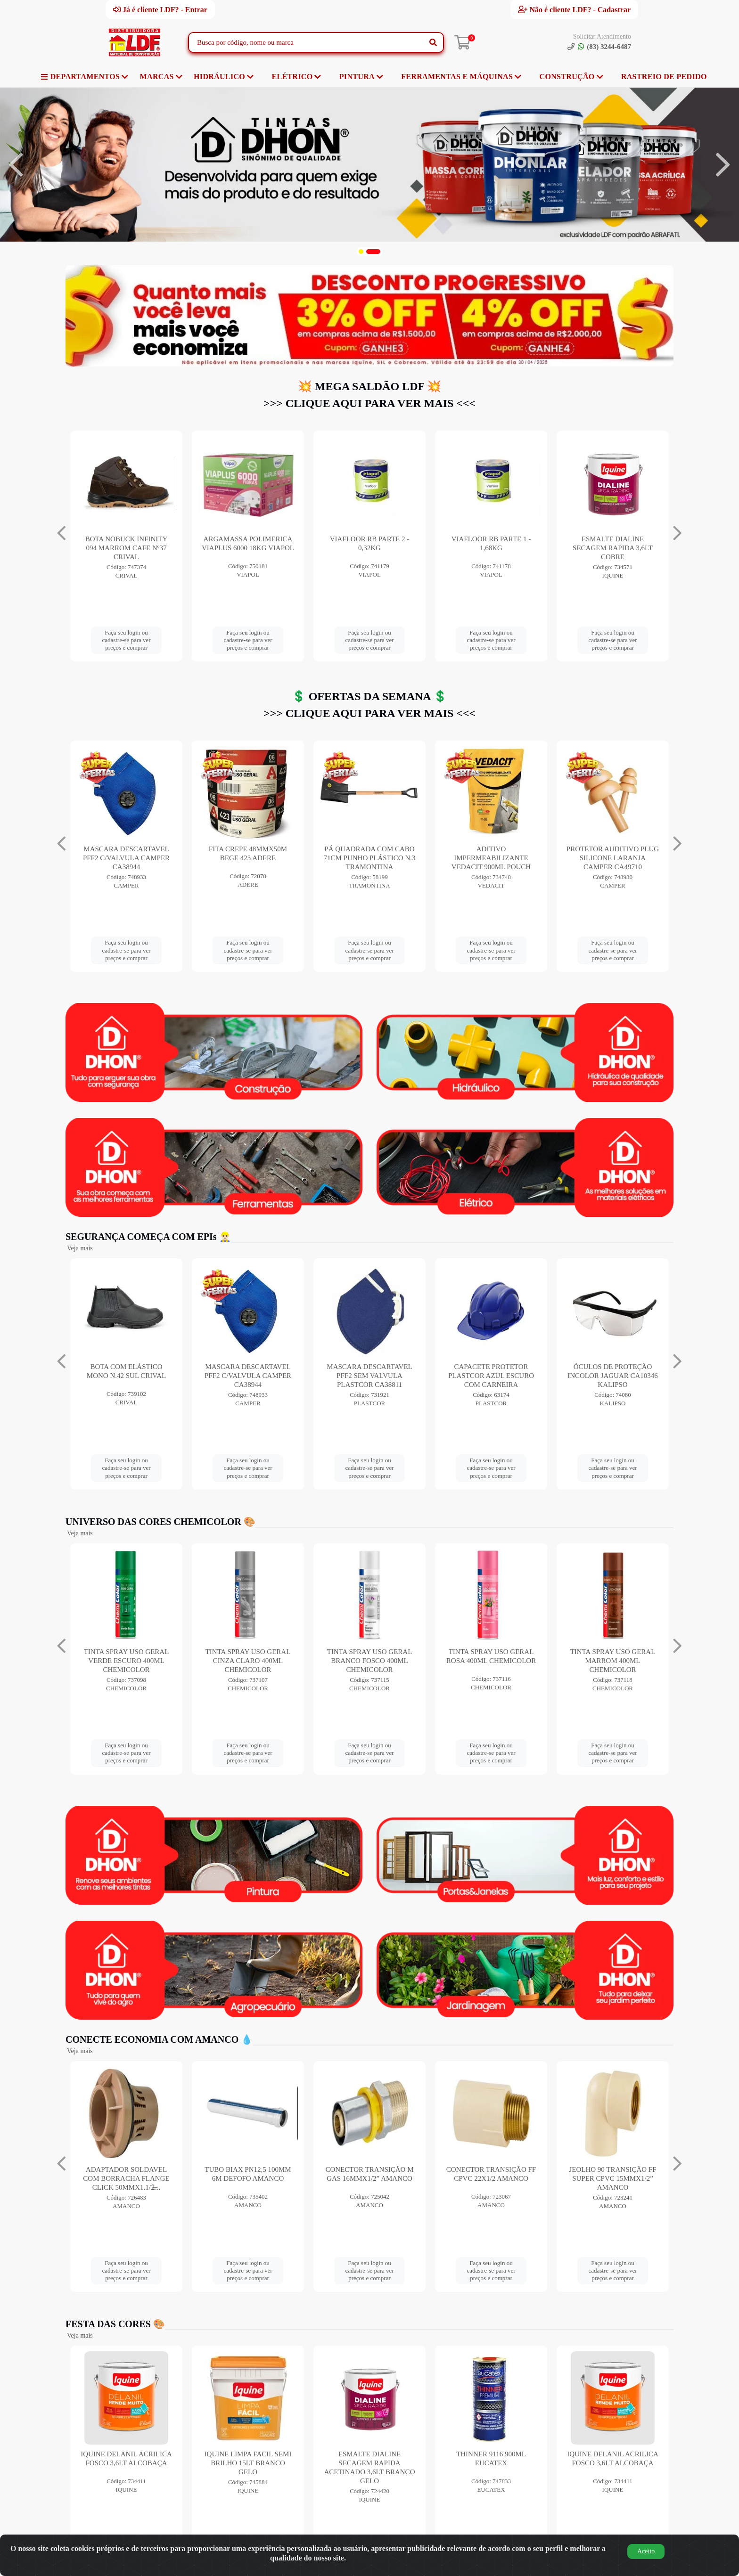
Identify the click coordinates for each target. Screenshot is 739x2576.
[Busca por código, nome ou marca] (306, 42)
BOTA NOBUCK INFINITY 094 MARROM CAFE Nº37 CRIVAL (369, 548)
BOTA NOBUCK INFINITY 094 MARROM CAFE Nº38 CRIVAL (248, 548)
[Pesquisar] (433, 42)
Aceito (646, 2551)
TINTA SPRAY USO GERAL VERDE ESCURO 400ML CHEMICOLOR (248, 1660)
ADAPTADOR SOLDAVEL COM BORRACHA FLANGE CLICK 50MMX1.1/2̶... (248, 2178)
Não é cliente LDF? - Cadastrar (574, 9)
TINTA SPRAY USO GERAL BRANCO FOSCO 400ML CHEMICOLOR (491, 1660)
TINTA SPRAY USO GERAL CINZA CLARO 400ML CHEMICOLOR (369, 1660)
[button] (361, 251)
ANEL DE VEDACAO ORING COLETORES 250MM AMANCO (126, 2178)
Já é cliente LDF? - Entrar (160, 9)
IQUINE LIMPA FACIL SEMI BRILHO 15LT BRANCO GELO (369, 2463)
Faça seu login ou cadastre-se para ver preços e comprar (126, 640)
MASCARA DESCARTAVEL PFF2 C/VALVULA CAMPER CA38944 (369, 858)
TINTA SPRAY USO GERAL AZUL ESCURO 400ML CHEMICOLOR (126, 1660)
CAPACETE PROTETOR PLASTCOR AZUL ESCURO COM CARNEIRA (613, 1375)
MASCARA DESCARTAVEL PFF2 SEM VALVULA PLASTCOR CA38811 (491, 1375)
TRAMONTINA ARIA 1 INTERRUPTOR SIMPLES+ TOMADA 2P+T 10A (248, 858)
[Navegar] (16, 164)
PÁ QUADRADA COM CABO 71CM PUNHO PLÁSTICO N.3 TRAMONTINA (612, 858)
